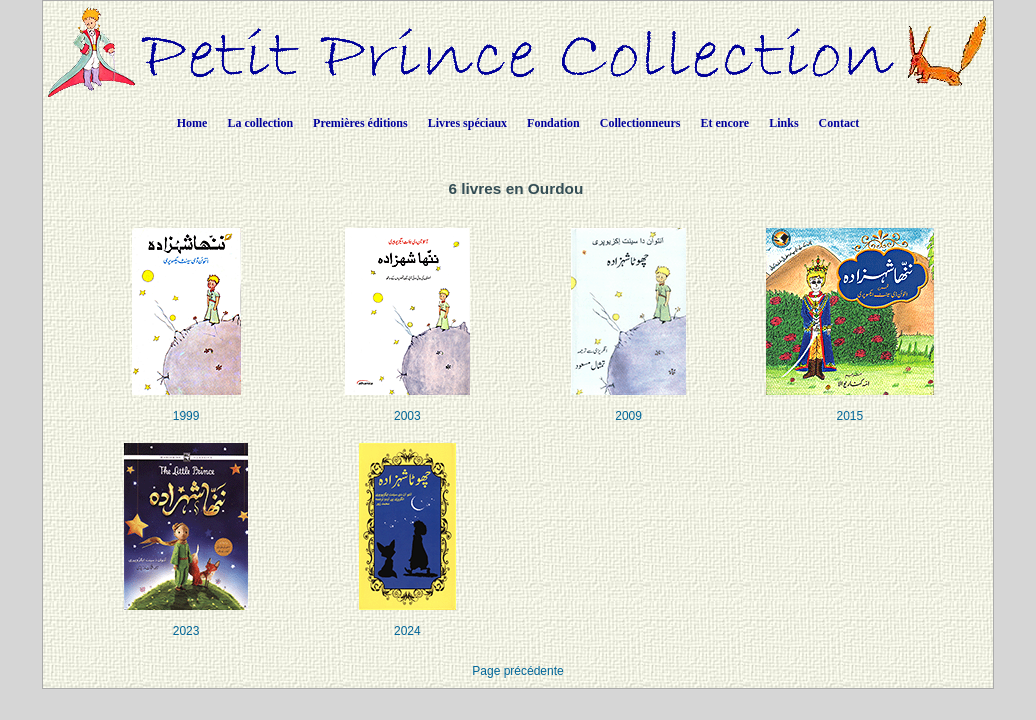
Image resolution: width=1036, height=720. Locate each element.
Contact (839, 123)
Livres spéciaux (467, 123)
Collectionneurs (640, 123)
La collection (260, 123)
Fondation (553, 123)
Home (192, 123)
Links (783, 123)
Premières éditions (360, 123)
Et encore (724, 123)
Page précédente (517, 671)
